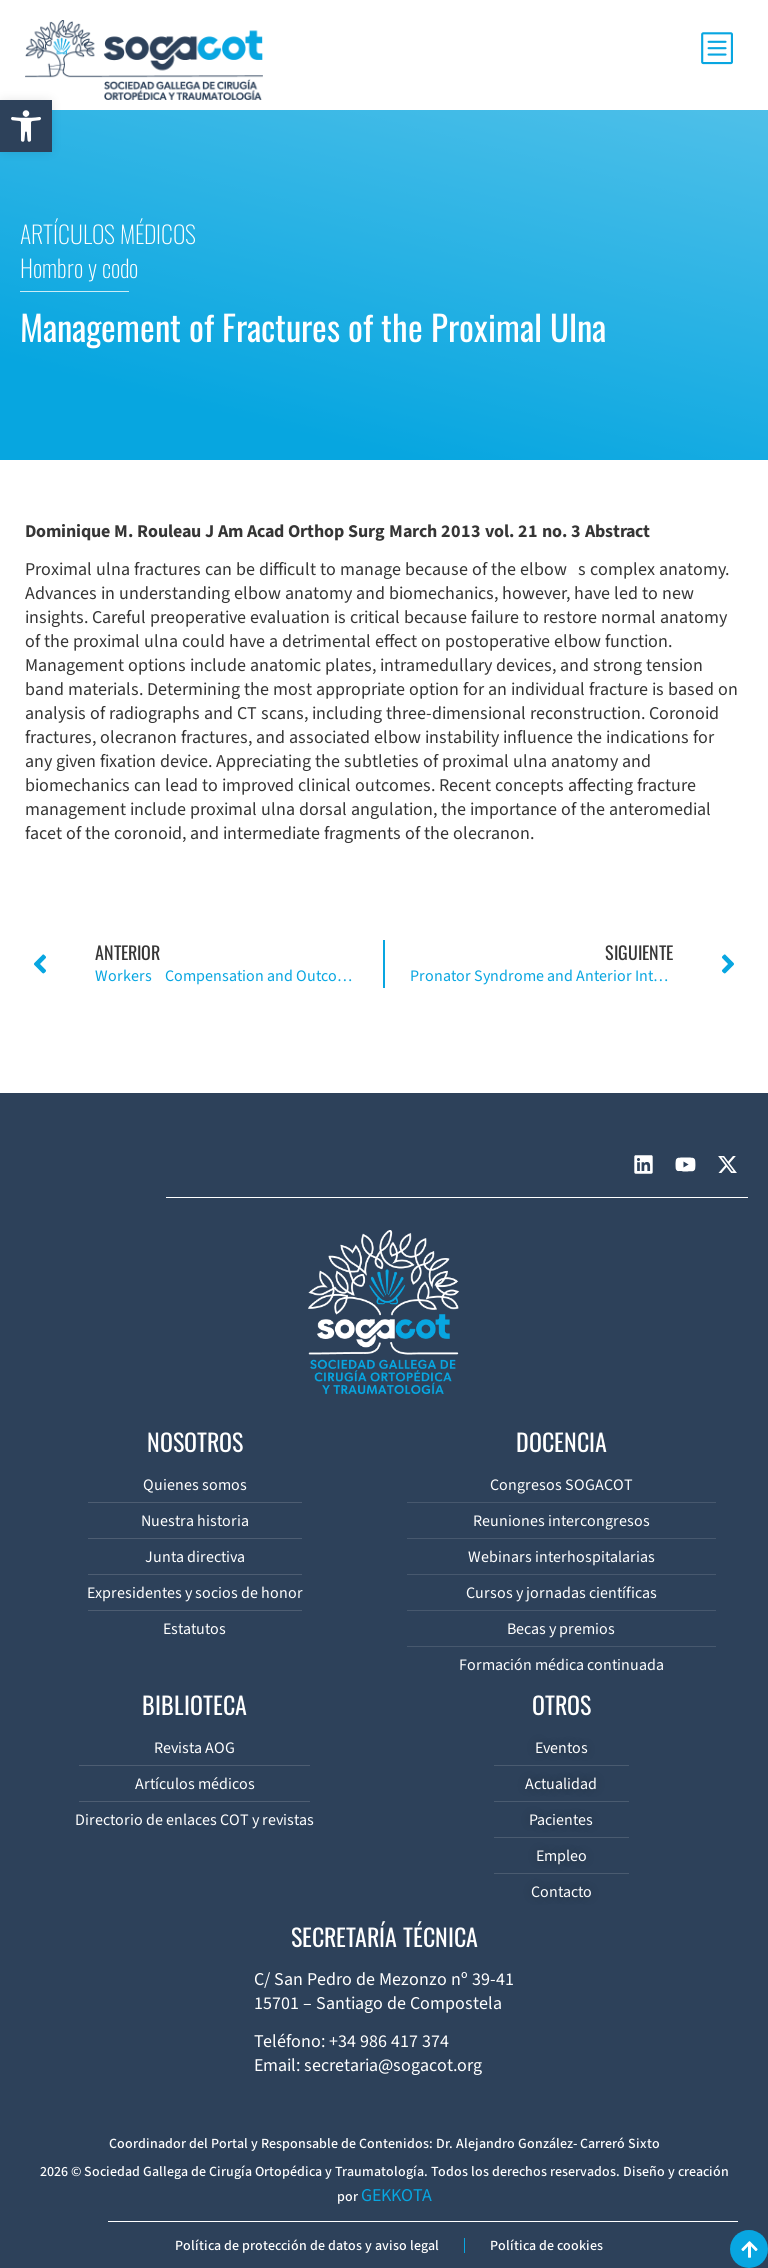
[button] (26, 126)
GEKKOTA (396, 2195)
